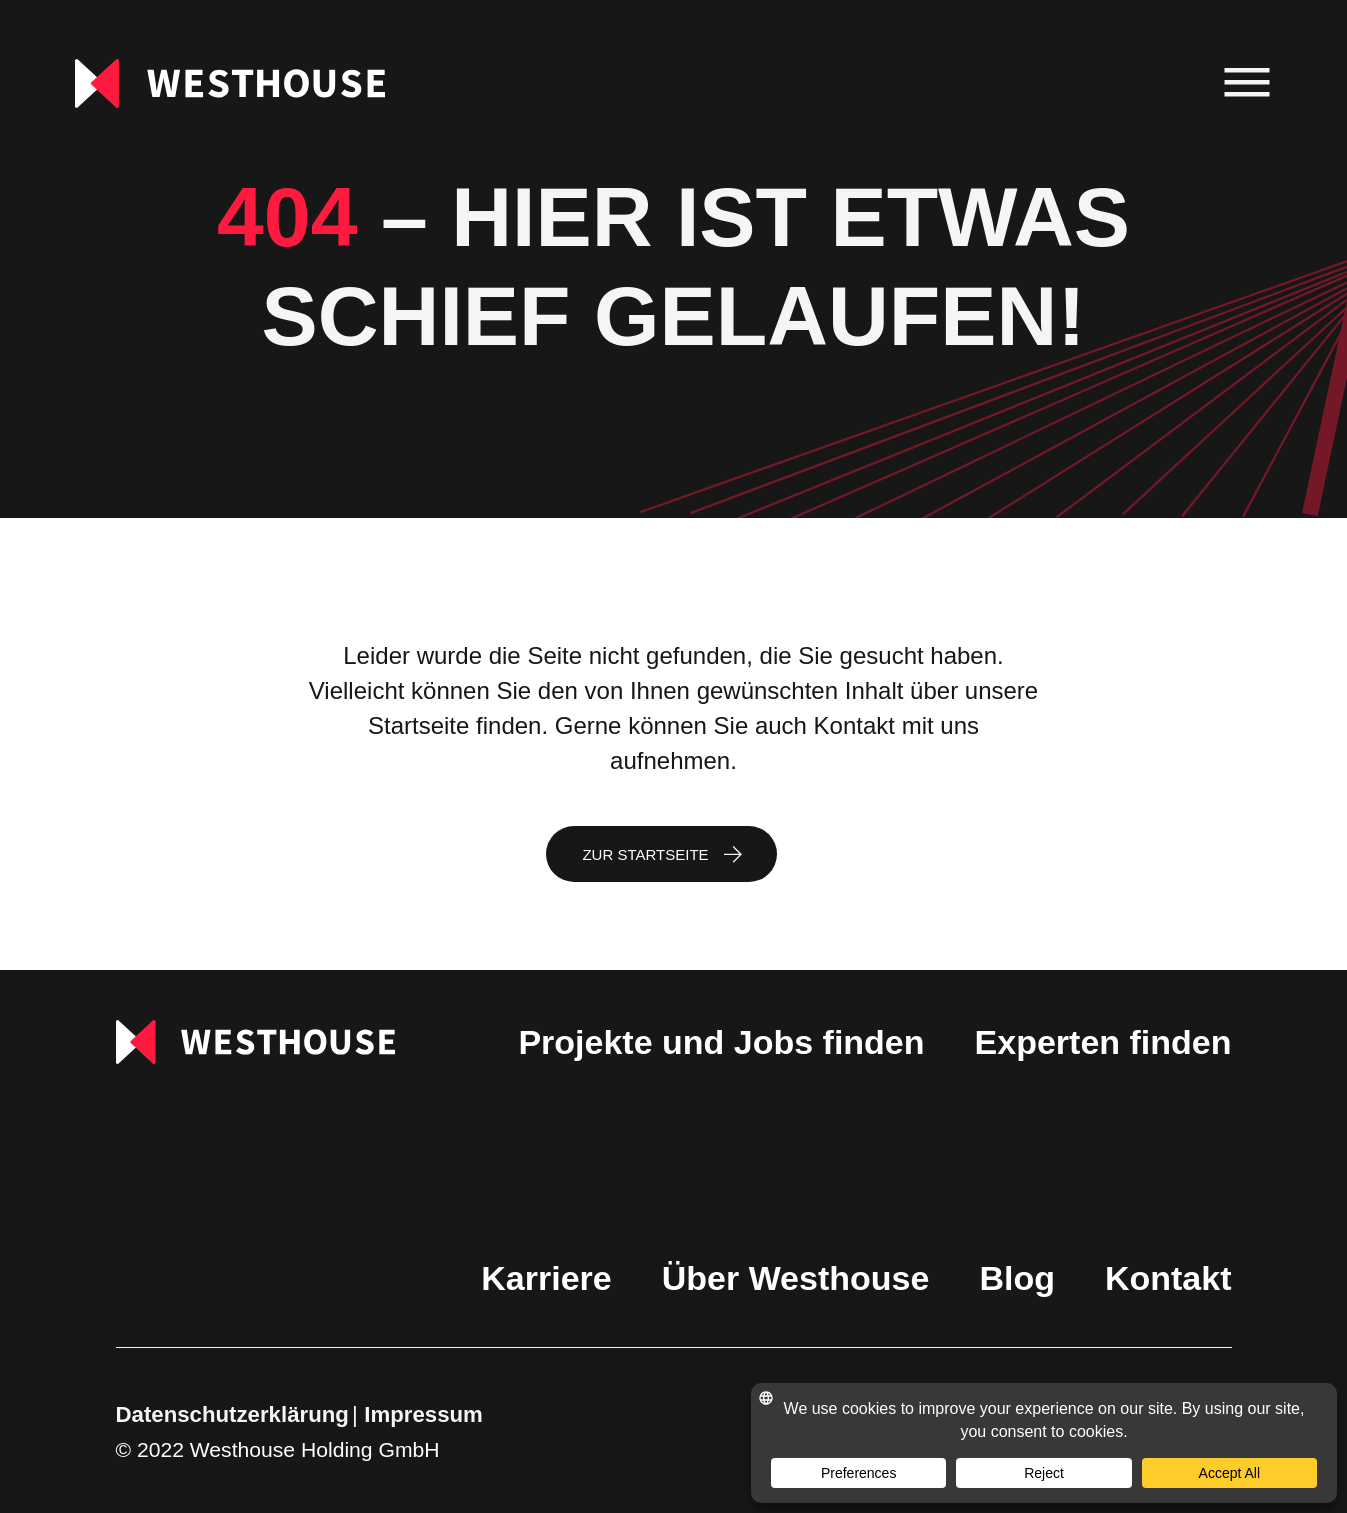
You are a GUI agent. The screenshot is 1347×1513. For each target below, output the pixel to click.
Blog (1017, 1278)
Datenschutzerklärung (232, 1414)
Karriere (546, 1278)
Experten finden (1103, 1042)
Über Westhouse (796, 1278)
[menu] (1247, 83)
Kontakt (1168, 1278)
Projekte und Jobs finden (721, 1042)
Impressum (423, 1414)
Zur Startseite (645, 854)
